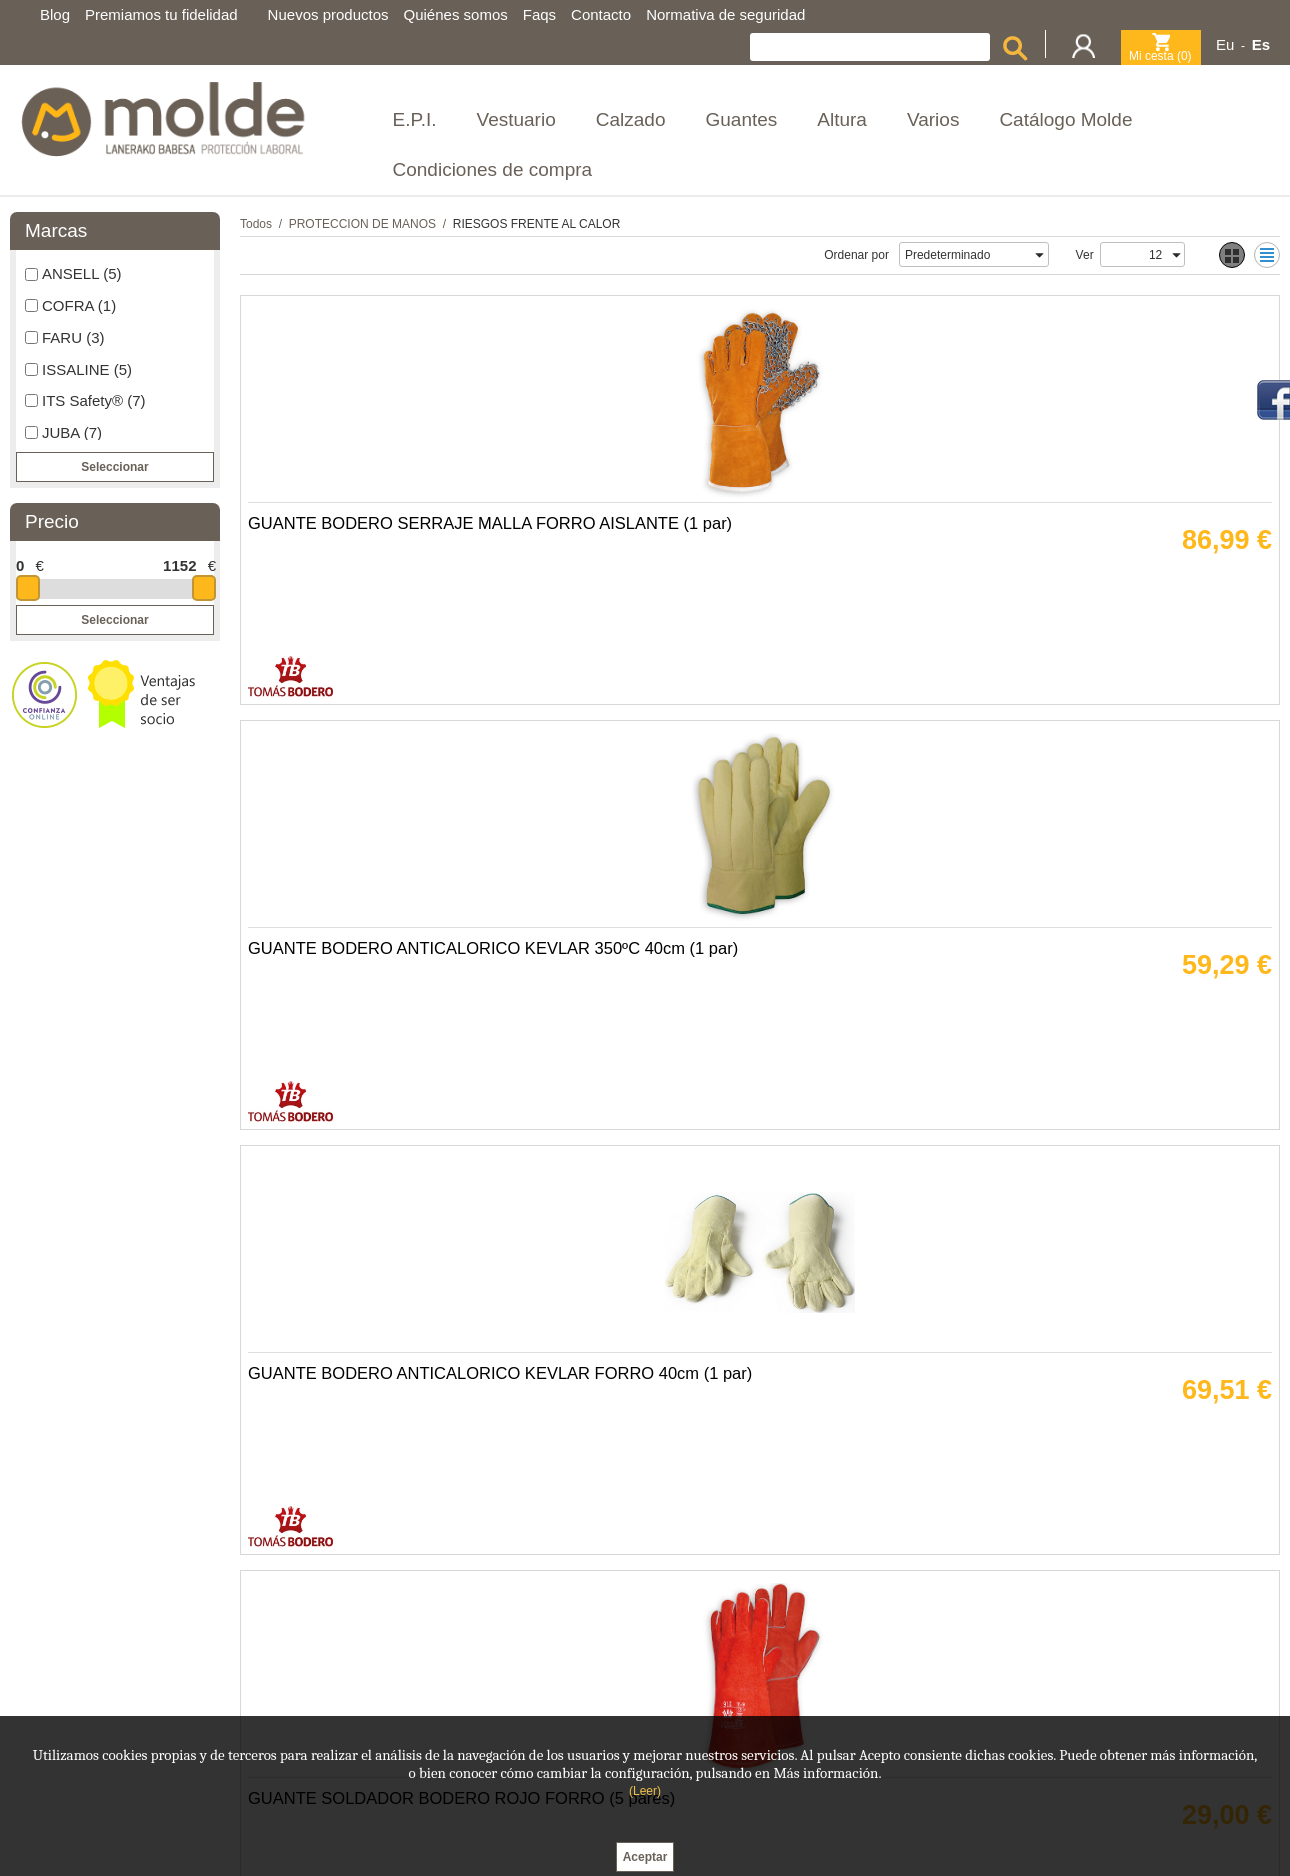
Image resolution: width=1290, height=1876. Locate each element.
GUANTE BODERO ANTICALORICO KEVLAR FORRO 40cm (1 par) (860, 608)
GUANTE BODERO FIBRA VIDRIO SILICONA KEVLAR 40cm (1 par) (613, 1028)
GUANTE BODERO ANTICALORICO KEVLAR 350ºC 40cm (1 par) (606, 608)
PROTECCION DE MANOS (362, 224)
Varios (933, 119)
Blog (55, 14)
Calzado (631, 119)
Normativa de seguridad (725, 14)
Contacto (601, 14)
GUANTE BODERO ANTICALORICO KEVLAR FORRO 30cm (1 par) (352, 1448)
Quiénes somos (456, 14)
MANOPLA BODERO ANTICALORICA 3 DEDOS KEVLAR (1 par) (609, 1448)
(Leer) (645, 1791)
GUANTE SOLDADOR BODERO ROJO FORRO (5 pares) (1120, 608)
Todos (256, 224)
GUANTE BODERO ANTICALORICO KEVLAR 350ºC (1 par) (1114, 1028)
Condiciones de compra (493, 169)
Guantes (741, 119)
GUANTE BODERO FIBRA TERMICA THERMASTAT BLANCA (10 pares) (1116, 1448)
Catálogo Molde (1065, 119)
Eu (1225, 44)
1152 (179, 565)
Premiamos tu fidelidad (161, 14)
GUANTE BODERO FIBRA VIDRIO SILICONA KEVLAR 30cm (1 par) (867, 1448)
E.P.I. (415, 119)
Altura (842, 119)
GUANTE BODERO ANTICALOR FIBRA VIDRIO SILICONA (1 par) (360, 1028)
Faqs (539, 14)
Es (1261, 44)
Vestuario (516, 119)
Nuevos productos (328, 14)
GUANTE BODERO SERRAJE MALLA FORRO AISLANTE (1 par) (355, 608)
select (1039, 255)
